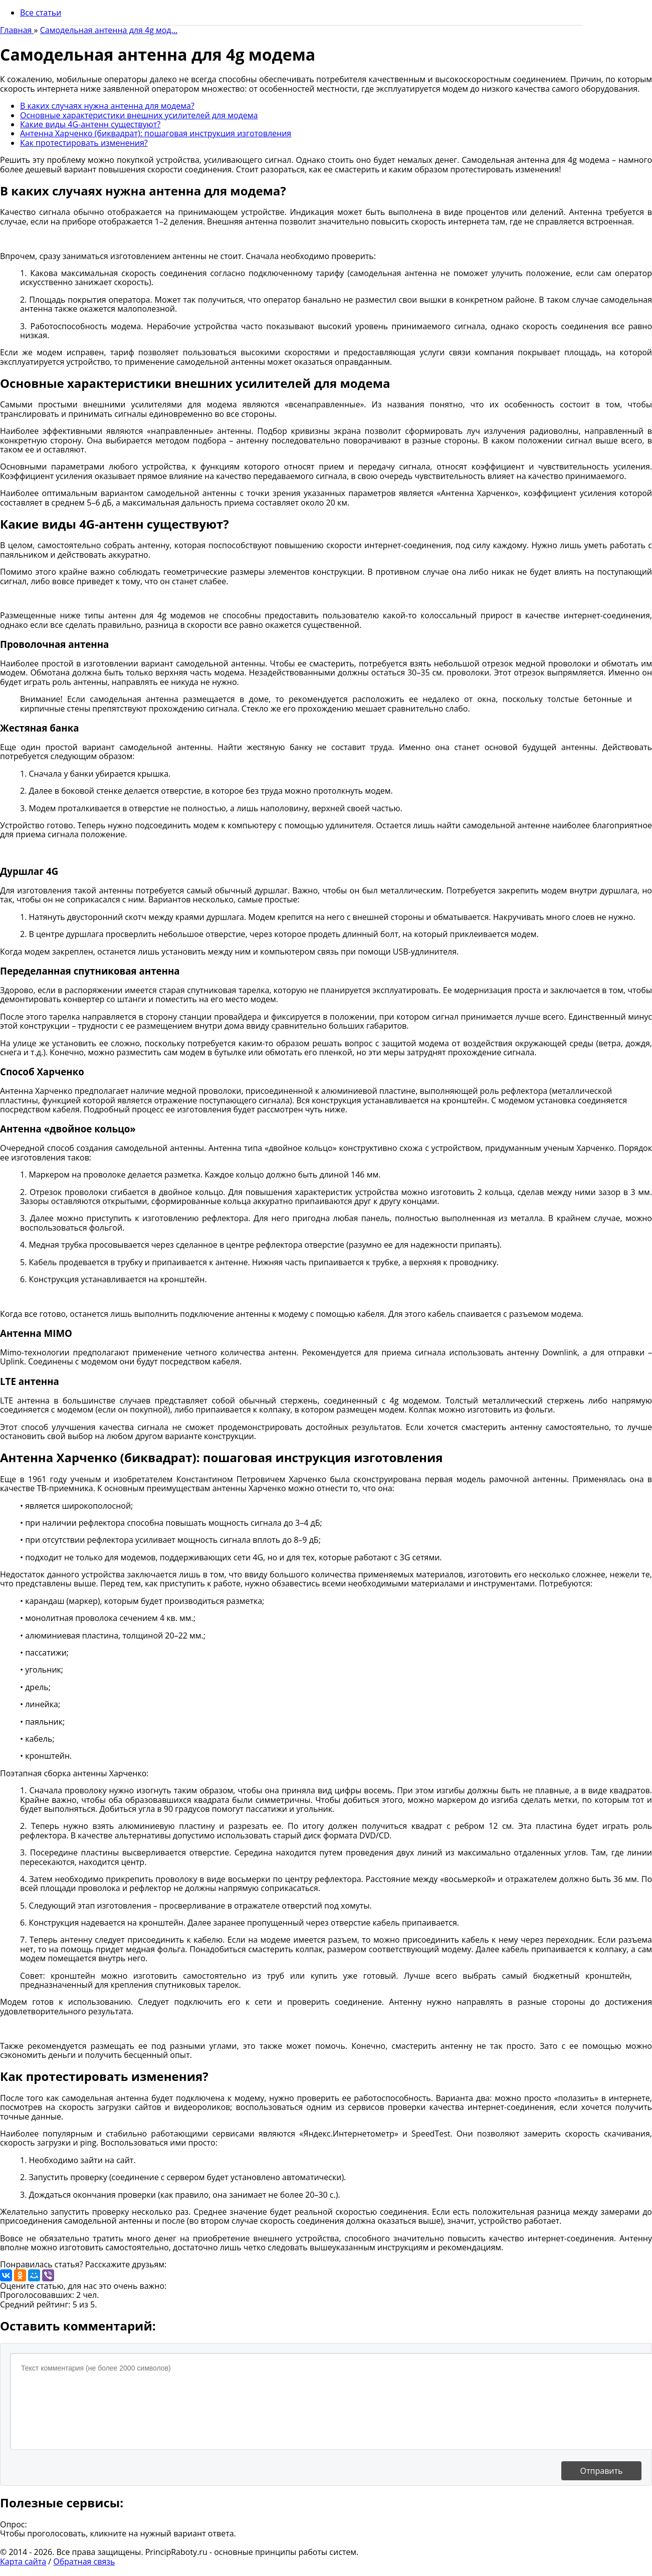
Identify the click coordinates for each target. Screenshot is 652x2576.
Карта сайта (23, 2561)
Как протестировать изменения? (84, 142)
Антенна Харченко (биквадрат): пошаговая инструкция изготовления (155, 133)
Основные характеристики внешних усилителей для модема (139, 115)
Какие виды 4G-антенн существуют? (90, 124)
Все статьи (40, 12)
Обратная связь (84, 2561)
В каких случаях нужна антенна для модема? (107, 105)
